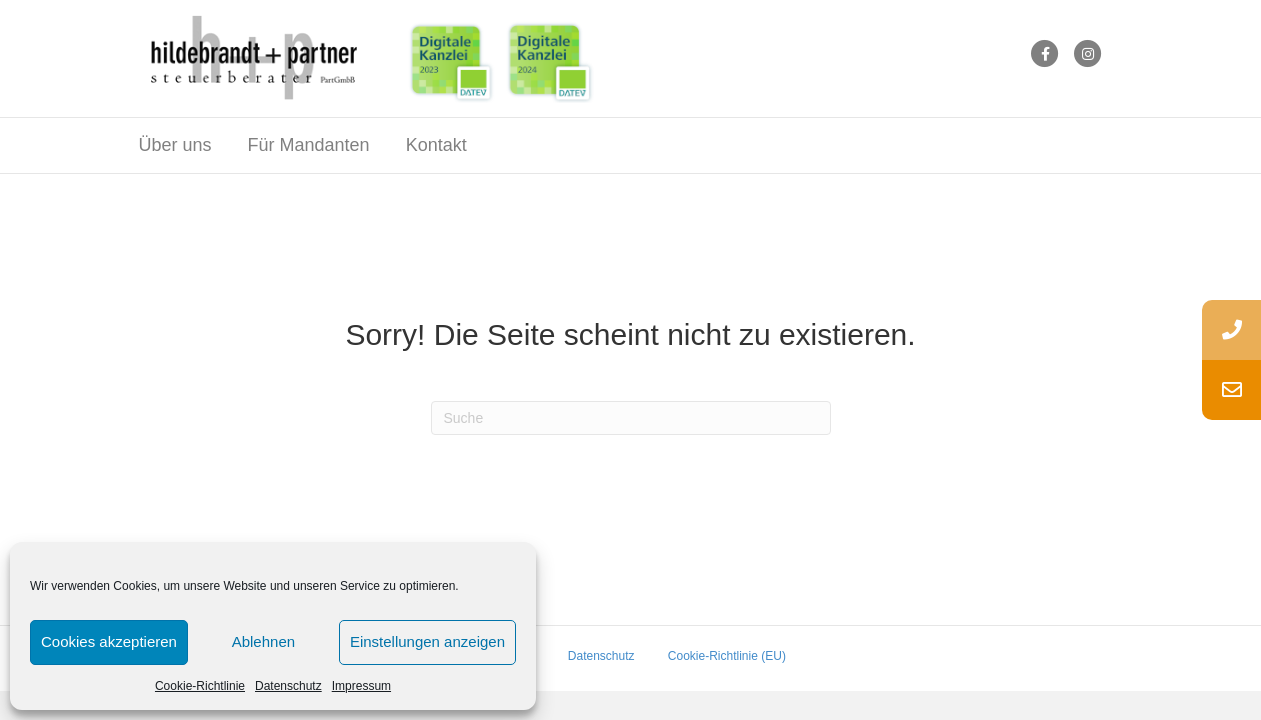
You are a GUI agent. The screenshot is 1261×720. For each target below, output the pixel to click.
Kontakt (436, 149)
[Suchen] (631, 422)
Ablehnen (263, 641)
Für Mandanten (309, 149)
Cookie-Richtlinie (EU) (727, 660)
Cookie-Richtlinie (200, 686)
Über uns (175, 149)
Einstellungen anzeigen (427, 641)
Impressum (361, 686)
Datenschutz (288, 686)
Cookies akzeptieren (109, 641)
